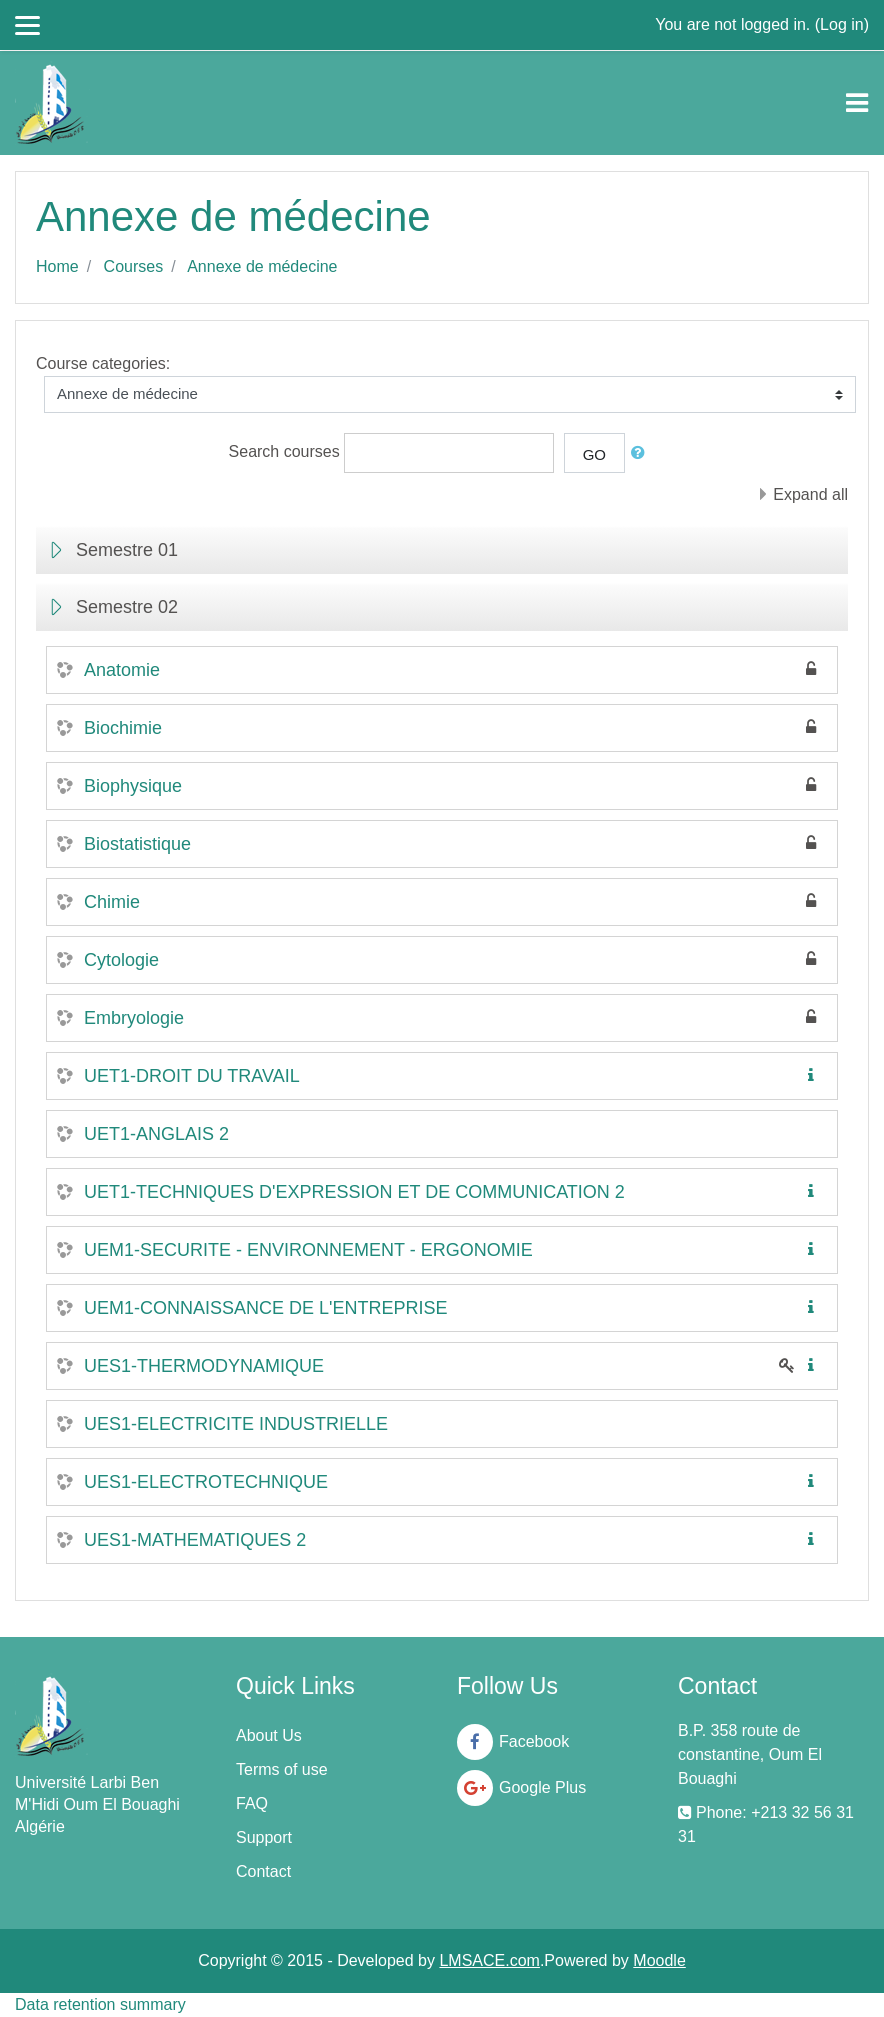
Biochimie (123, 728)
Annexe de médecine (262, 266)
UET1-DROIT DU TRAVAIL (192, 1076)
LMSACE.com (489, 1960)
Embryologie (134, 1018)
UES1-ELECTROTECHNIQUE (206, 1482)
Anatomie (122, 670)
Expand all (810, 494)
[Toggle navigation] (857, 103)
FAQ (252, 1803)
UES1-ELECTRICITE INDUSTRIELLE (236, 1424)
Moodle (659, 1960)
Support (264, 1837)
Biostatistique (137, 844)
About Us (269, 1735)
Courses (134, 266)
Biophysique (133, 786)
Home (57, 266)
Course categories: (103, 363)
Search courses (284, 451)
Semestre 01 (127, 550)
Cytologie (121, 960)
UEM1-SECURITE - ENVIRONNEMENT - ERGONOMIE (308, 1250)
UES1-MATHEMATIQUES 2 (195, 1540)
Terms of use (282, 1769)
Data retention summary (100, 2004)
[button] (642, 453)
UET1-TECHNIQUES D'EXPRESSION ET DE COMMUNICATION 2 (354, 1192)
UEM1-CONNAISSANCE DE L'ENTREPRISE (266, 1308)
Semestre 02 (127, 607)
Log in (842, 24)
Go (594, 454)
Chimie (112, 902)
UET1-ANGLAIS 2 (156, 1134)
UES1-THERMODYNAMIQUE (204, 1366)
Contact (263, 1871)
